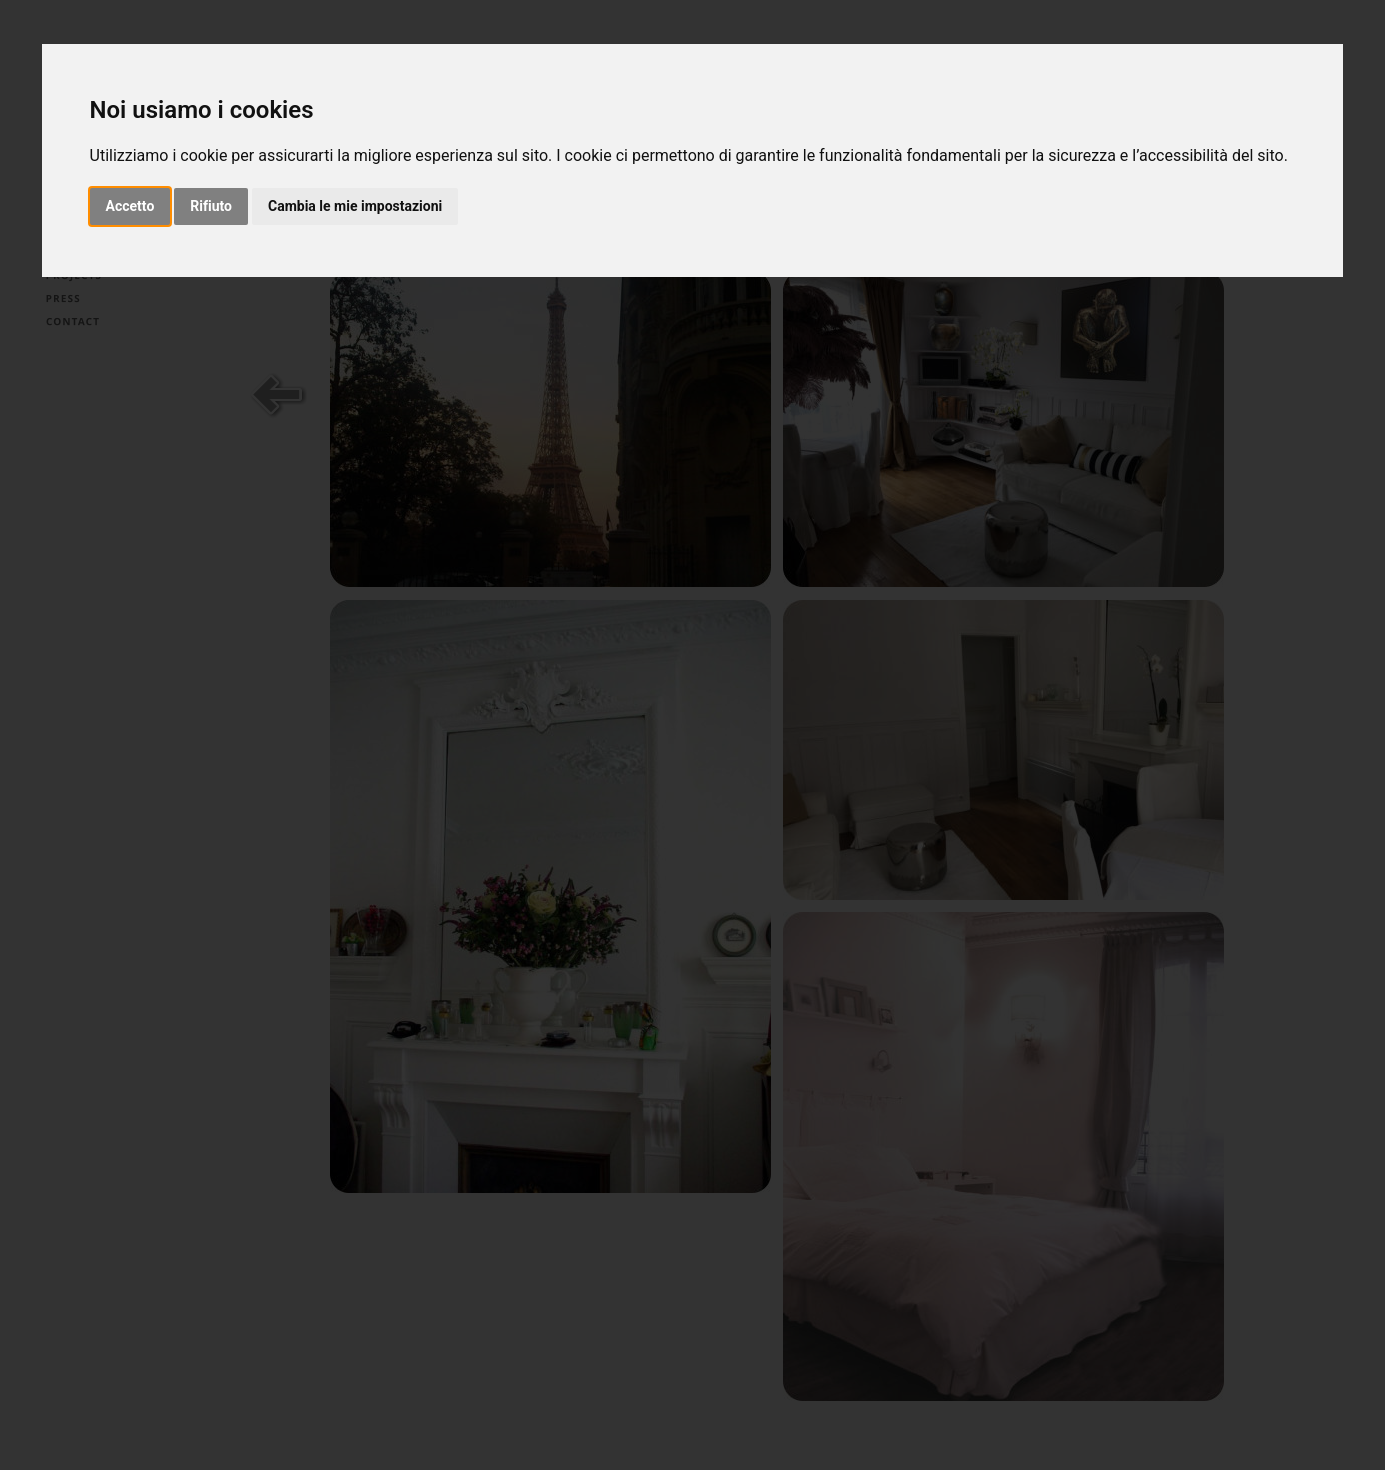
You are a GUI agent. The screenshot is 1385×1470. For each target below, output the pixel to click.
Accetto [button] (130, 206)
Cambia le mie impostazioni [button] (355, 206)
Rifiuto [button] (211, 206)
